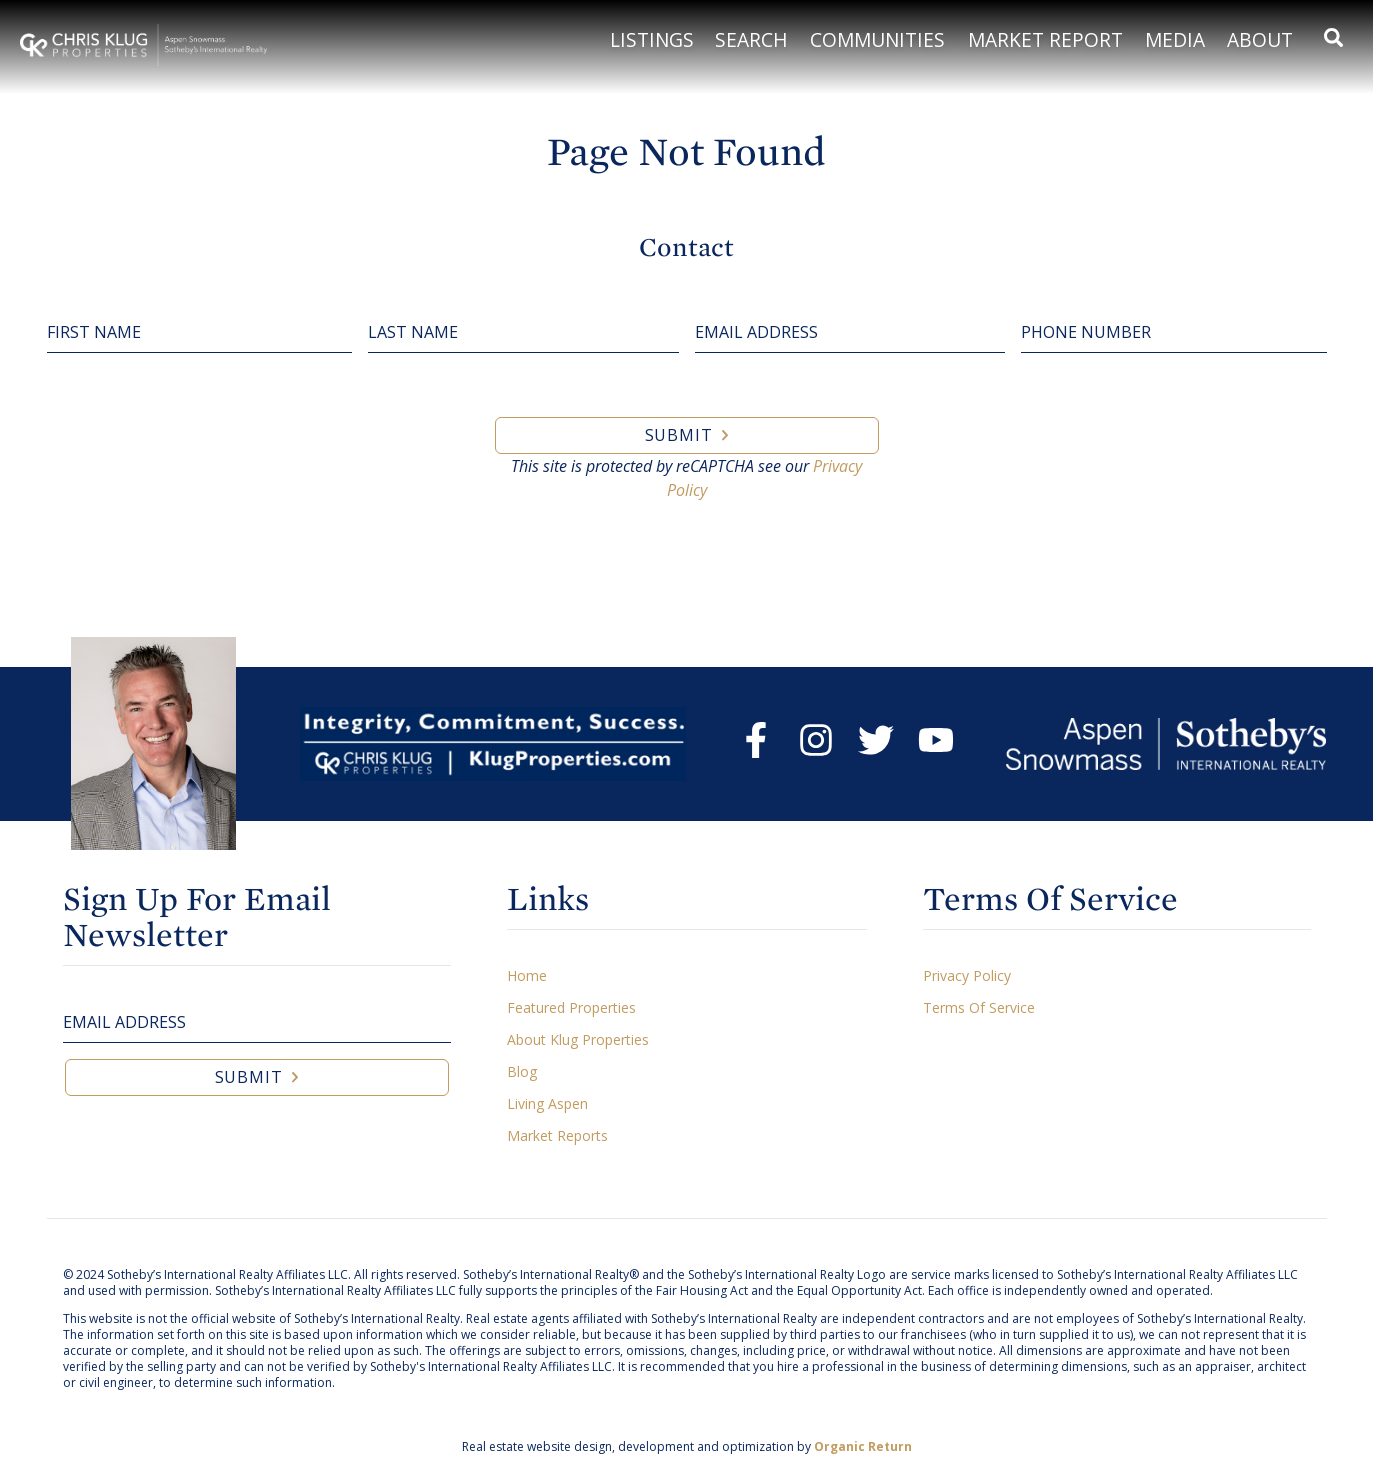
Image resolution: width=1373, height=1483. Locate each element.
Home (527, 975)
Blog (522, 1071)
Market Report (1045, 39)
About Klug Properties (578, 1039)
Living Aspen (547, 1103)
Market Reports (557, 1135)
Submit (679, 435)
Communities (877, 39)
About (1260, 39)
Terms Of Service (979, 1007)
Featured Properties (571, 1007)
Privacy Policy (967, 975)
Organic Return (863, 1446)
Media (1175, 39)
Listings (652, 39)
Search (751, 39)
